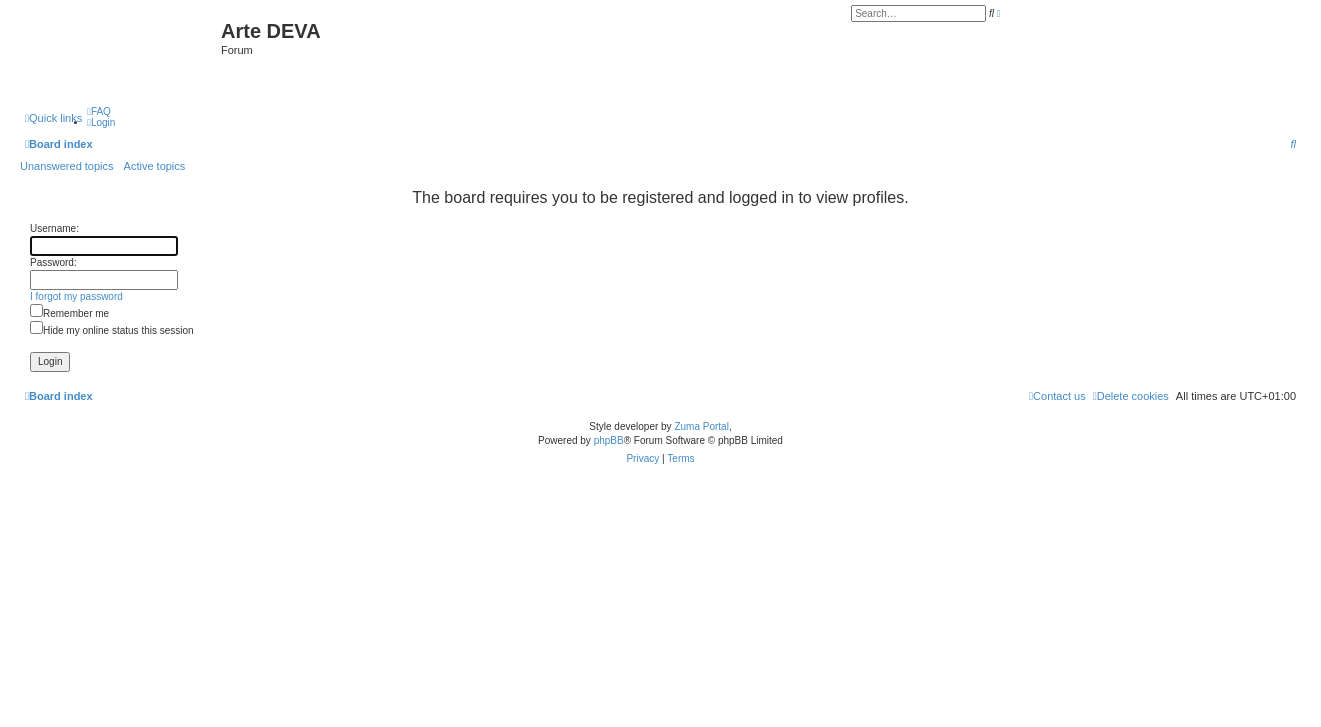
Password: (53, 262)
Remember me (69, 313)
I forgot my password (76, 296)
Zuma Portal (701, 426)
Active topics (155, 166)
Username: (54, 228)
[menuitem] (99, 111)
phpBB (609, 440)
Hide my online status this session (112, 330)
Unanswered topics (67, 166)
